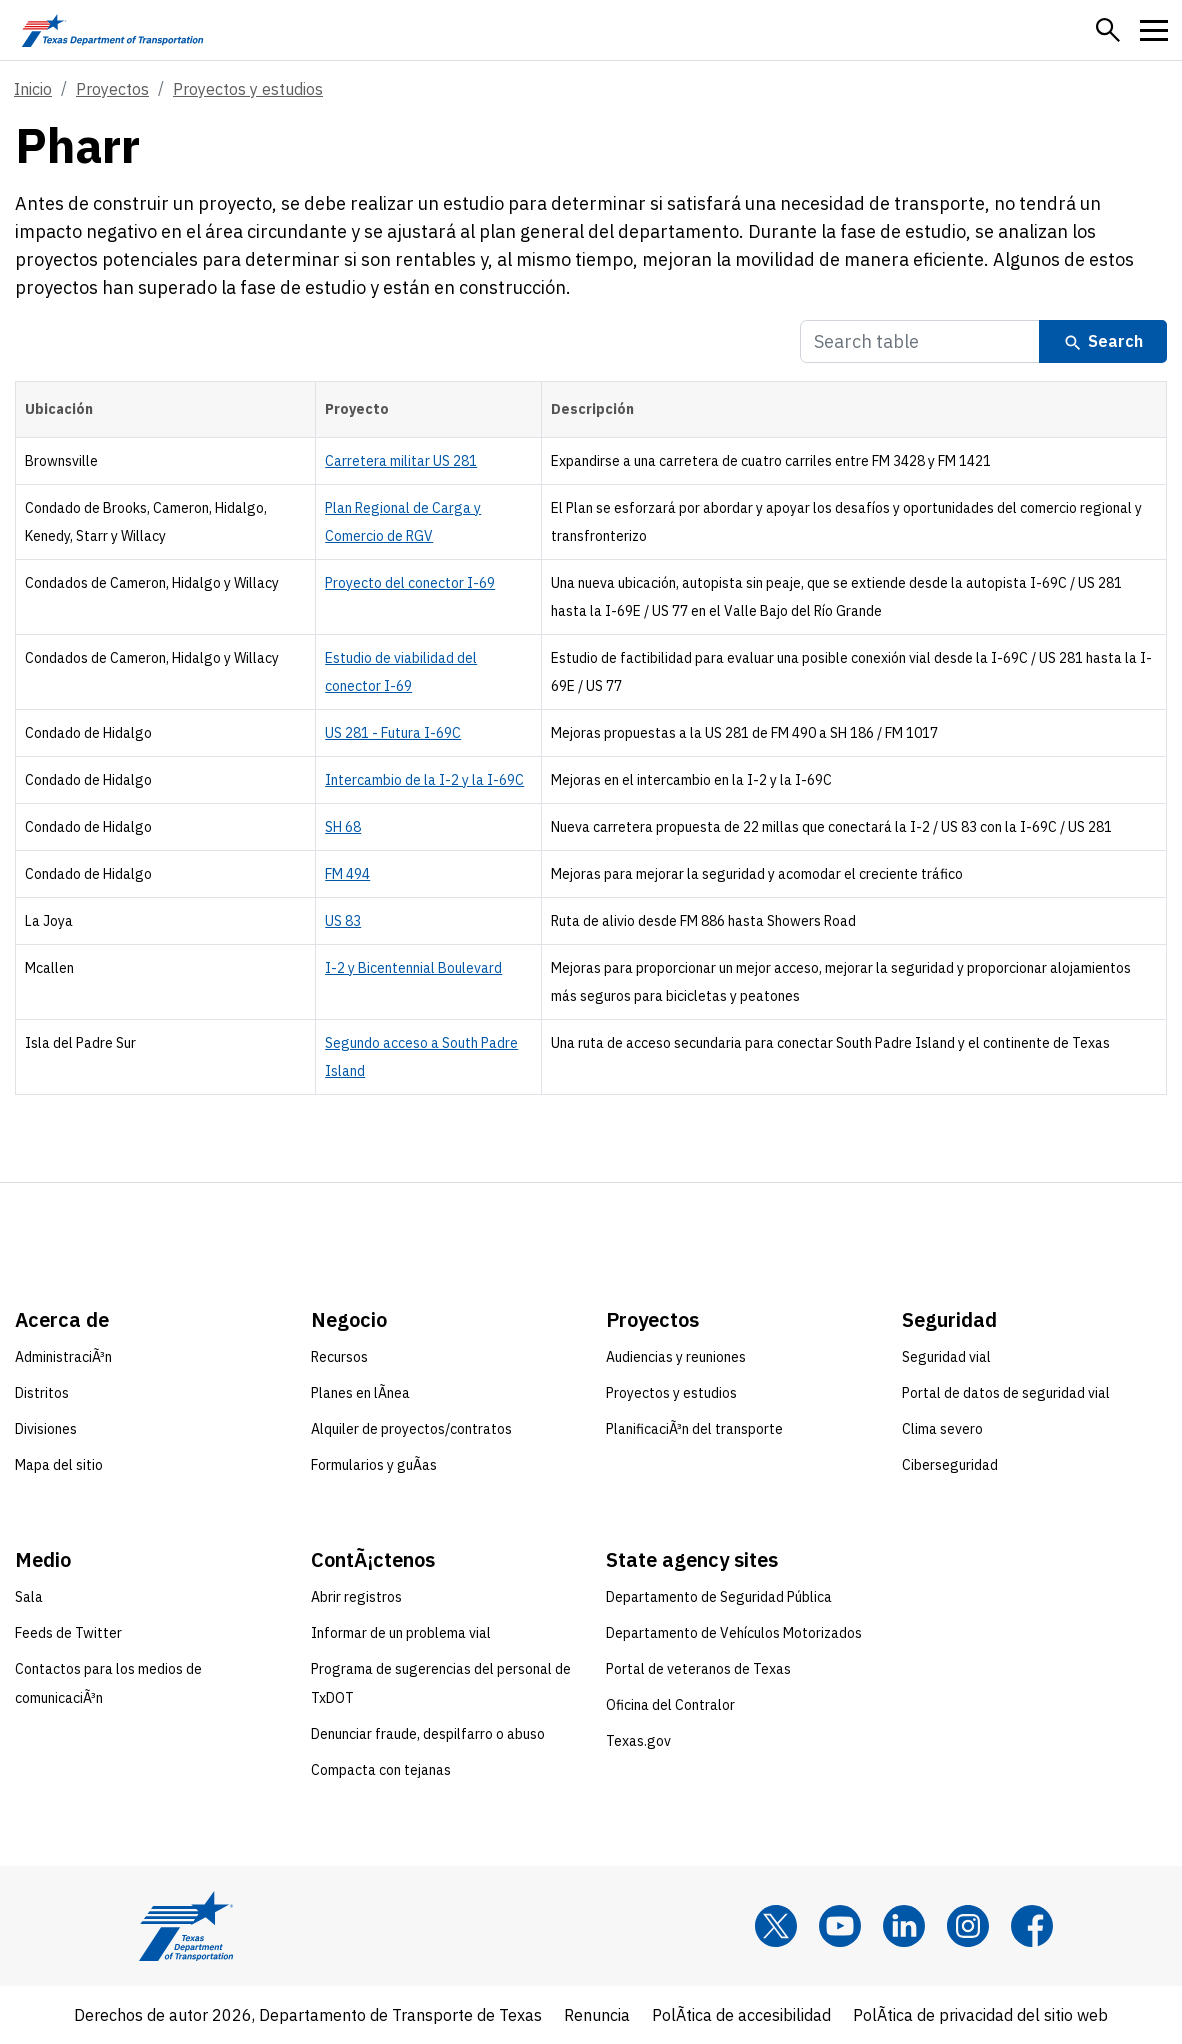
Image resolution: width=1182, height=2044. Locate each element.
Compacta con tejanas (381, 1770)
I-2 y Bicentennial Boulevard (413, 968)
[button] (1108, 30)
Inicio (33, 89)
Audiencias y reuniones (676, 1357)
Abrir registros (356, 1597)
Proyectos (112, 89)
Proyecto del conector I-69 (410, 583)
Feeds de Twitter (68, 1633)
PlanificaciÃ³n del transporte (694, 1429)
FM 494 (347, 874)
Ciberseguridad (950, 1465)
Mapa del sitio (59, 1465)
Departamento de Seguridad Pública (719, 1597)
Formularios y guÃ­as (374, 1465)
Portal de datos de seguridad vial (1006, 1393)
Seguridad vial (946, 1357)
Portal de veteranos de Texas (698, 1669)
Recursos (339, 1357)
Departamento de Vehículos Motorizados (734, 1633)
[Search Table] (920, 341)
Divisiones (46, 1429)
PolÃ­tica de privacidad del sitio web (980, 2015)
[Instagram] (968, 1926)
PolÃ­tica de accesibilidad (741, 2015)
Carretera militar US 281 (401, 461)
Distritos (42, 1393)
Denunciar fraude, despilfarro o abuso (428, 1734)
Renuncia (597, 2015)
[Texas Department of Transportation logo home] (112, 30)
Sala (29, 1597)
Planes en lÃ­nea (360, 1393)
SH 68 (343, 827)
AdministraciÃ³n (63, 1357)
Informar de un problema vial (401, 1633)
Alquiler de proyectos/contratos (411, 1429)
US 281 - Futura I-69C (393, 733)
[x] (776, 1926)
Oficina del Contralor (670, 1705)
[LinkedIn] (904, 1926)
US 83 (343, 921)
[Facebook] (1032, 1926)
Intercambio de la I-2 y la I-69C (424, 780)
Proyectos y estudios (248, 89)
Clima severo (942, 1429)
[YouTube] (840, 1926)
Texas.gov (638, 1741)
